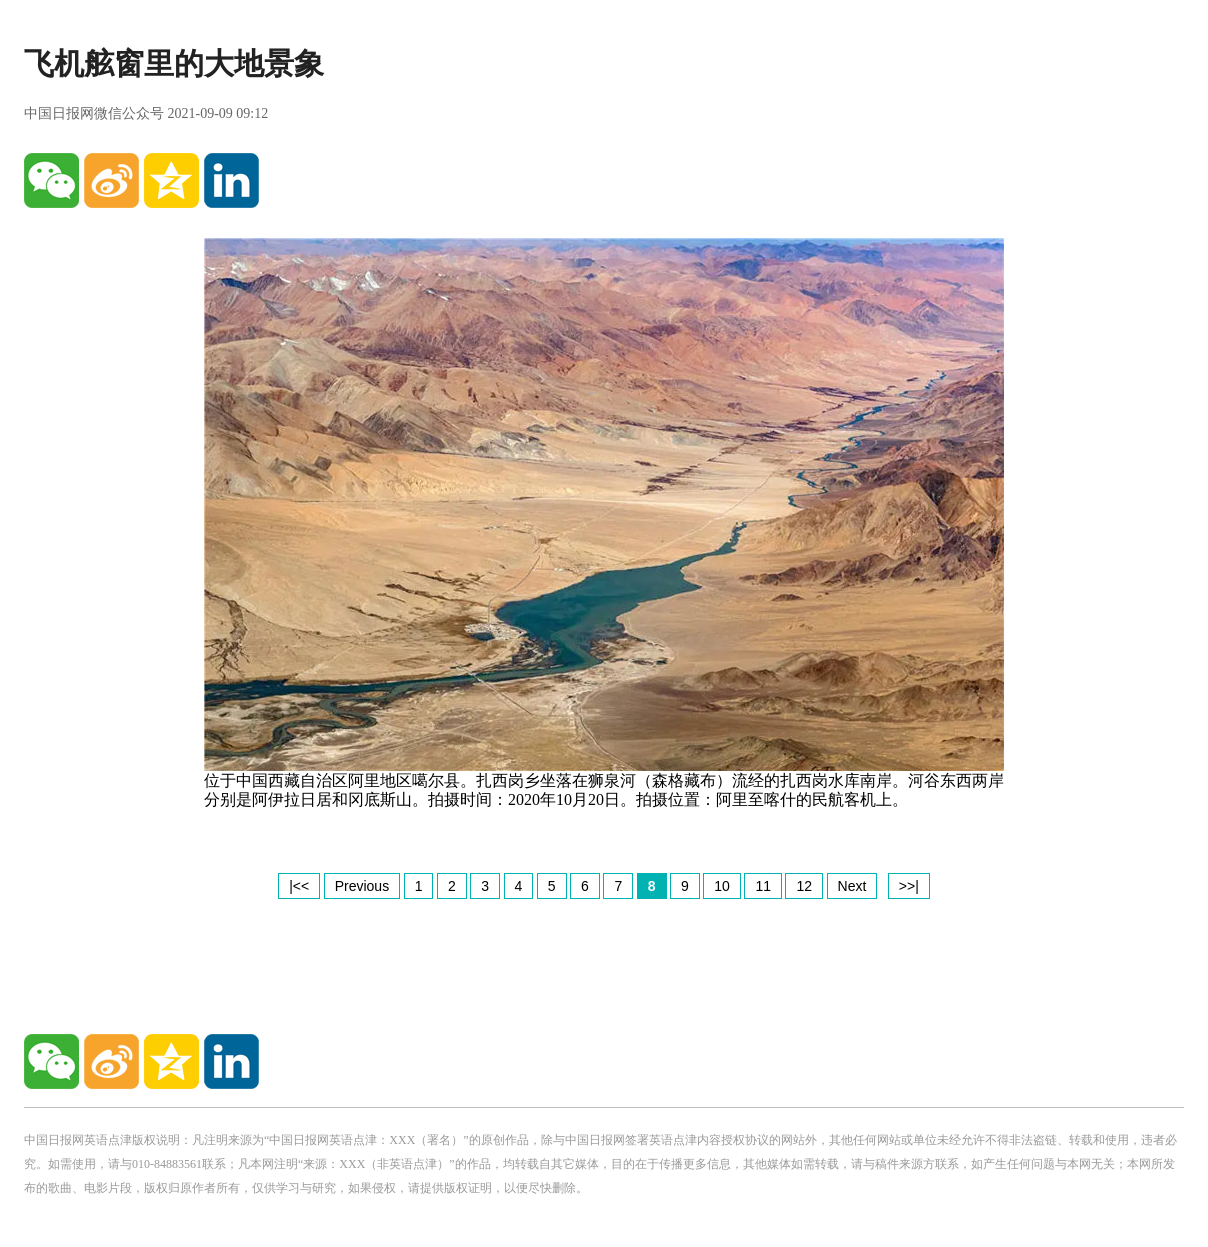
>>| (909, 886)
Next (852, 886)
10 (722, 886)
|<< (299, 886)
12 (804, 886)
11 (763, 886)
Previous (362, 886)
